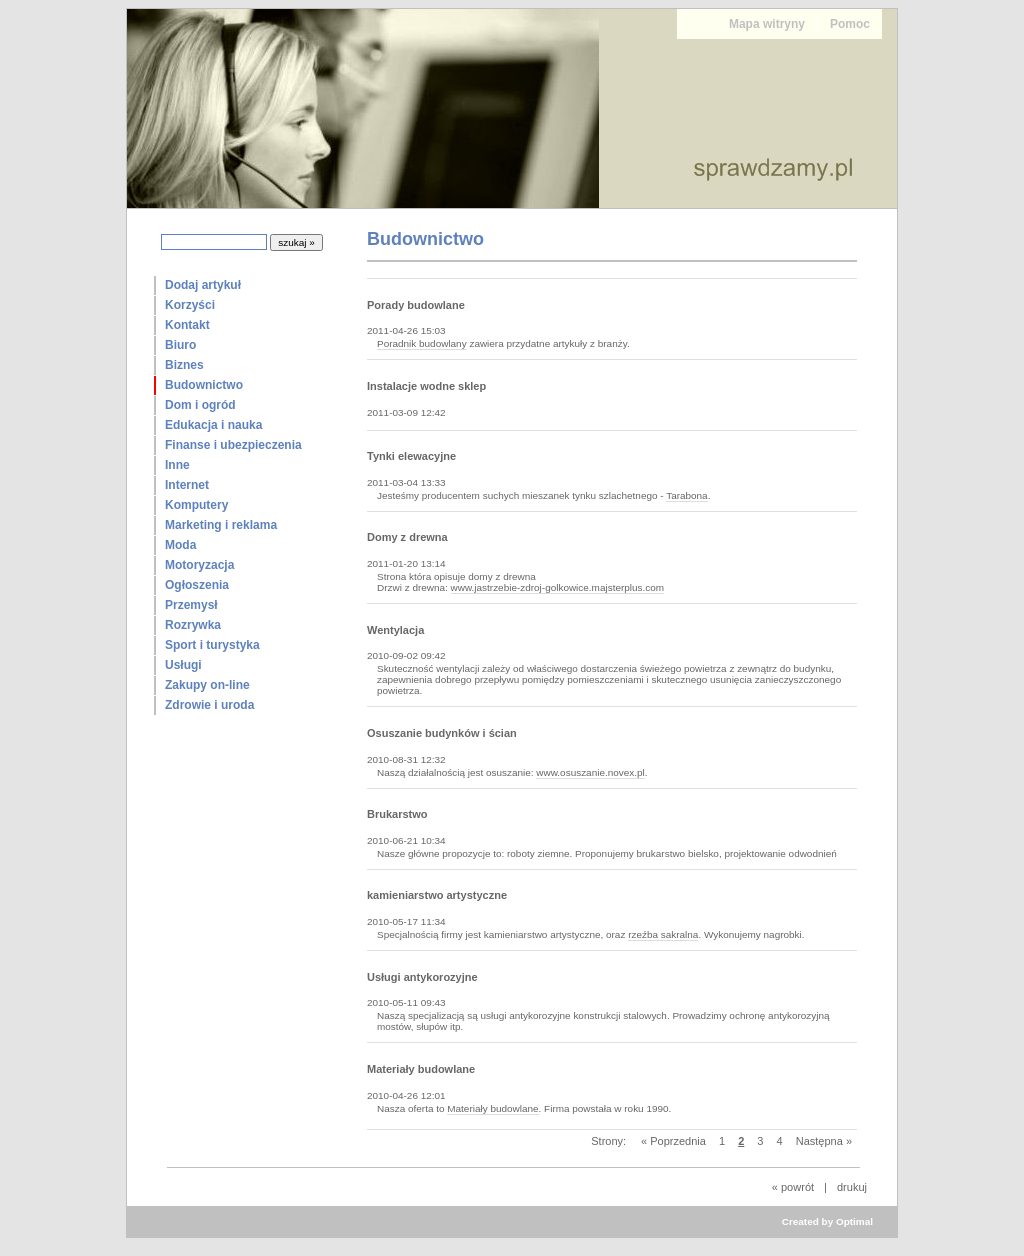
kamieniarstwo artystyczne (437, 895)
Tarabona (687, 495)
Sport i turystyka (212, 645)
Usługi (183, 665)
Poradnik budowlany (422, 343)
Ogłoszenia (197, 585)
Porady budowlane (416, 305)
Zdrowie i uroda (209, 705)
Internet (187, 485)
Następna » (824, 1141)
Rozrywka (193, 625)
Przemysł (191, 605)
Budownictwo (204, 385)
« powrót (793, 1187)
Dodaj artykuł (203, 285)
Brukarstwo (397, 814)
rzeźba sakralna (663, 934)
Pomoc (850, 24)
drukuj (852, 1187)
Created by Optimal (827, 1221)
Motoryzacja (199, 565)
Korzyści (190, 305)
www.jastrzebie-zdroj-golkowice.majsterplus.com (558, 587)
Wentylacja (395, 630)
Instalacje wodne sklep (426, 386)
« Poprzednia (673, 1141)
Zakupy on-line (207, 685)
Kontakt (187, 325)
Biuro (180, 345)
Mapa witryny (767, 24)
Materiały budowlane (421, 1069)
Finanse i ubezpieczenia (233, 445)
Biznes (184, 365)
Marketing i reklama (221, 525)
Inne (177, 465)
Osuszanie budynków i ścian (442, 733)
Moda (180, 545)
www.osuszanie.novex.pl (590, 772)
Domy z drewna (407, 537)
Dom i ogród (200, 405)
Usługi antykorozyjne (422, 977)
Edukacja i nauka (213, 425)
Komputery (196, 505)
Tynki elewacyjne (411, 456)
